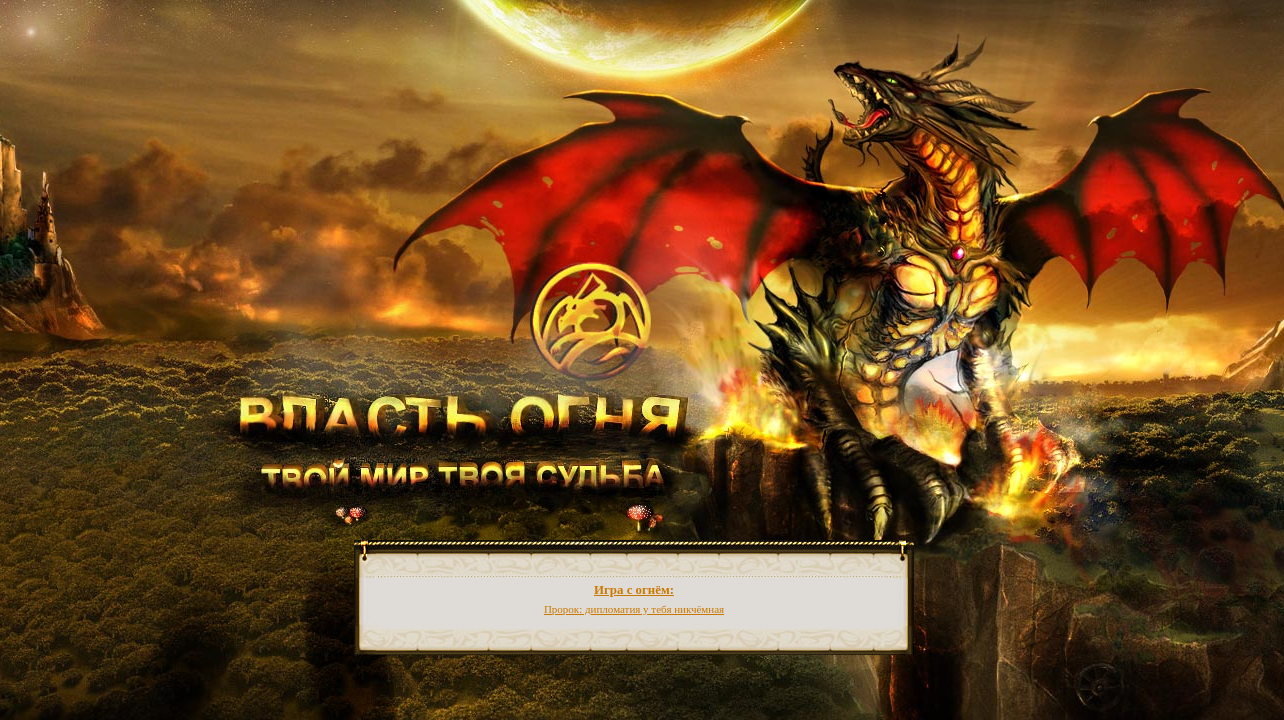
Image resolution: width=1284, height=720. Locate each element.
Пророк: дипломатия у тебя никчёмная (634, 609)
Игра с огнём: (634, 590)
